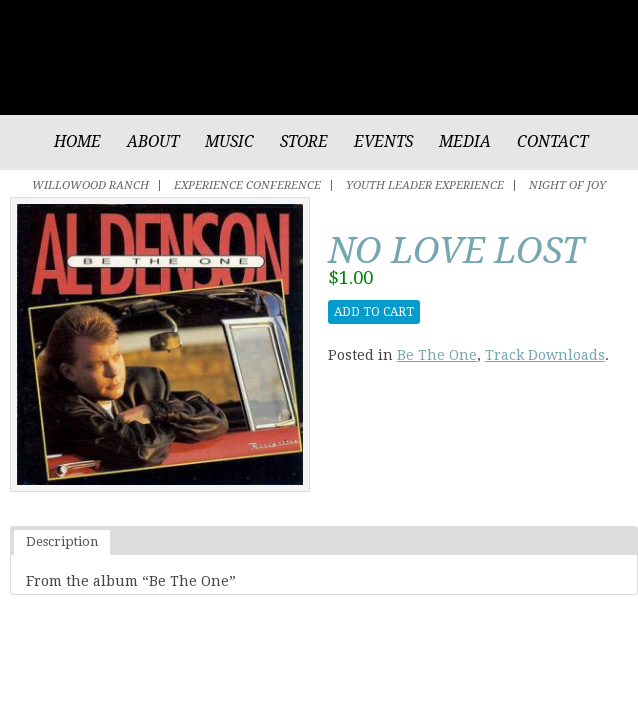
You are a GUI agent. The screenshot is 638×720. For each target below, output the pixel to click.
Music (229, 142)
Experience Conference (247, 185)
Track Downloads (545, 355)
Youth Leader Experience (425, 185)
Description (62, 541)
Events (383, 142)
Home (77, 142)
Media (465, 142)
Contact (552, 142)
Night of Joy (567, 185)
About (153, 142)
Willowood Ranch (90, 185)
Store (304, 142)
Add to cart (374, 312)
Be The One (437, 355)
